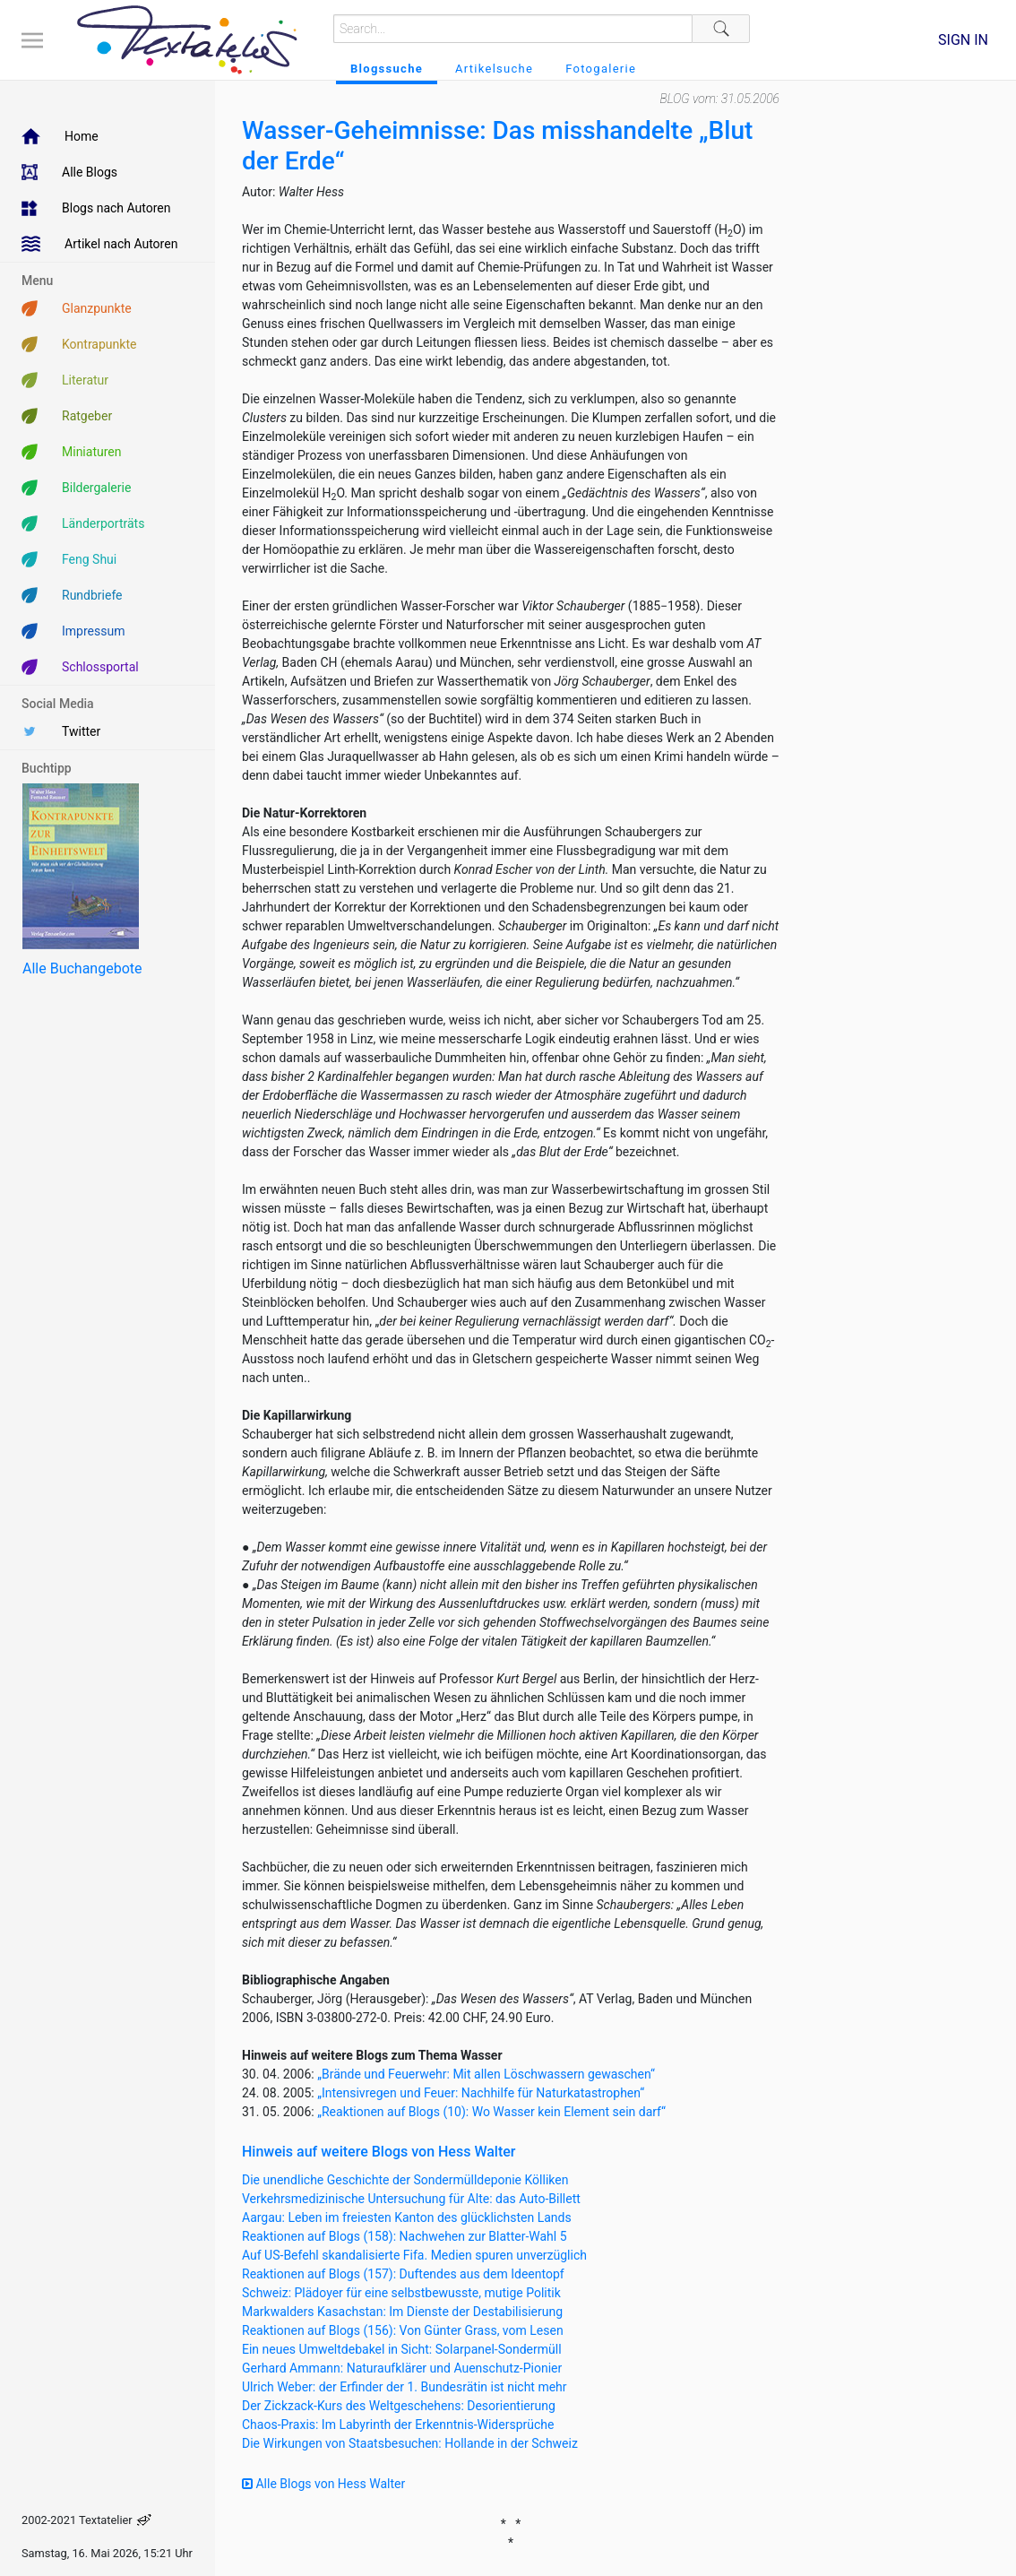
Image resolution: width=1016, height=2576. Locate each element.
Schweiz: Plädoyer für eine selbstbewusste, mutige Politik (401, 2293)
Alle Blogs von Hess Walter (323, 2484)
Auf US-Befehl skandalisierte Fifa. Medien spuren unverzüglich (414, 2255)
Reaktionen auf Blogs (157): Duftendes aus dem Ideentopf (403, 2274)
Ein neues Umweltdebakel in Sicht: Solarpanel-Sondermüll (402, 2349)
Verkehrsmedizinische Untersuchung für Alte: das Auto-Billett (411, 2198)
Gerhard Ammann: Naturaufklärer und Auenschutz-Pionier (402, 2368)
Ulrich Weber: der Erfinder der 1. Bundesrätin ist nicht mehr (404, 2387)
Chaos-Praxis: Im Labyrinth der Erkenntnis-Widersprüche (398, 2424)
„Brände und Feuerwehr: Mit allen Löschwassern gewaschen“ (486, 2074)
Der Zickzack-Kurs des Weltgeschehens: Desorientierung (398, 2406)
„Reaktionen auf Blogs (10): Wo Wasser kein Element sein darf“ (491, 2112)
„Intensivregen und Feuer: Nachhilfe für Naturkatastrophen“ (480, 2093)
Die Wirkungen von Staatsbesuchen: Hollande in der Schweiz (410, 2443)
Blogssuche (386, 68)
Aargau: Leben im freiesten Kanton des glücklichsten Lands (407, 2217)
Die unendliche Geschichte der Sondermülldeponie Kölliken (405, 2180)
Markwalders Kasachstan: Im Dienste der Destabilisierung (402, 2311)
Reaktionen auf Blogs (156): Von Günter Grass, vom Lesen (403, 2330)
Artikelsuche (494, 68)
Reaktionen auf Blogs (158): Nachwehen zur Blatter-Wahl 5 (404, 2236)
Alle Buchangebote (82, 968)
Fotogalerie (600, 68)
